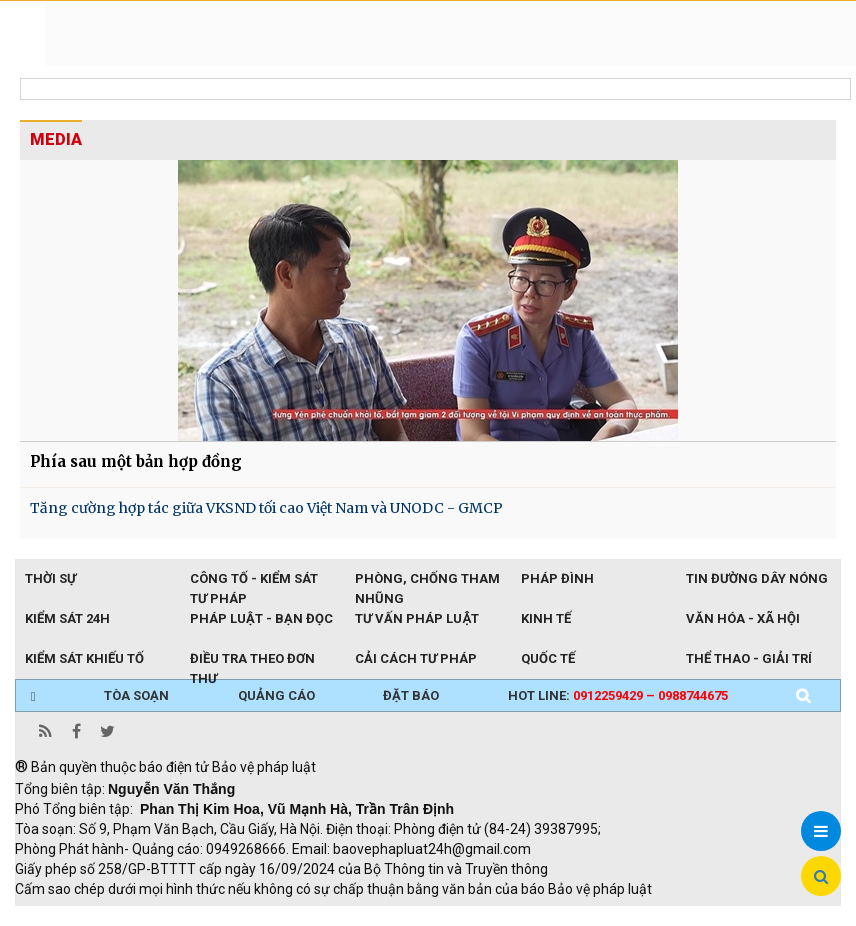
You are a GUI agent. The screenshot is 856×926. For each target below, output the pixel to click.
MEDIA (56, 139)
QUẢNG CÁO (276, 695)
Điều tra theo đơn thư (252, 660)
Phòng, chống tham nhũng (427, 580)
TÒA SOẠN (136, 695)
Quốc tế (548, 658)
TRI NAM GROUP (75, 916)
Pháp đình (557, 578)
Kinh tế (546, 618)
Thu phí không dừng (370, 916)
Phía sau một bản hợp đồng (136, 461)
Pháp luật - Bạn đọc (261, 618)
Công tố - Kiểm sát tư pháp (254, 580)
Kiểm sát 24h (67, 618)
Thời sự (50, 578)
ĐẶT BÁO (411, 695)
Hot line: (618, 695)
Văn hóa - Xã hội (743, 618)
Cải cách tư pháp (416, 658)
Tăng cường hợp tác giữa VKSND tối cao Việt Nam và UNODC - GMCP (266, 508)
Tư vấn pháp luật (416, 618)
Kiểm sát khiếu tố (84, 658)
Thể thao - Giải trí (749, 658)
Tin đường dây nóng (757, 578)
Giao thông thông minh (217, 916)
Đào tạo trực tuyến (510, 916)
